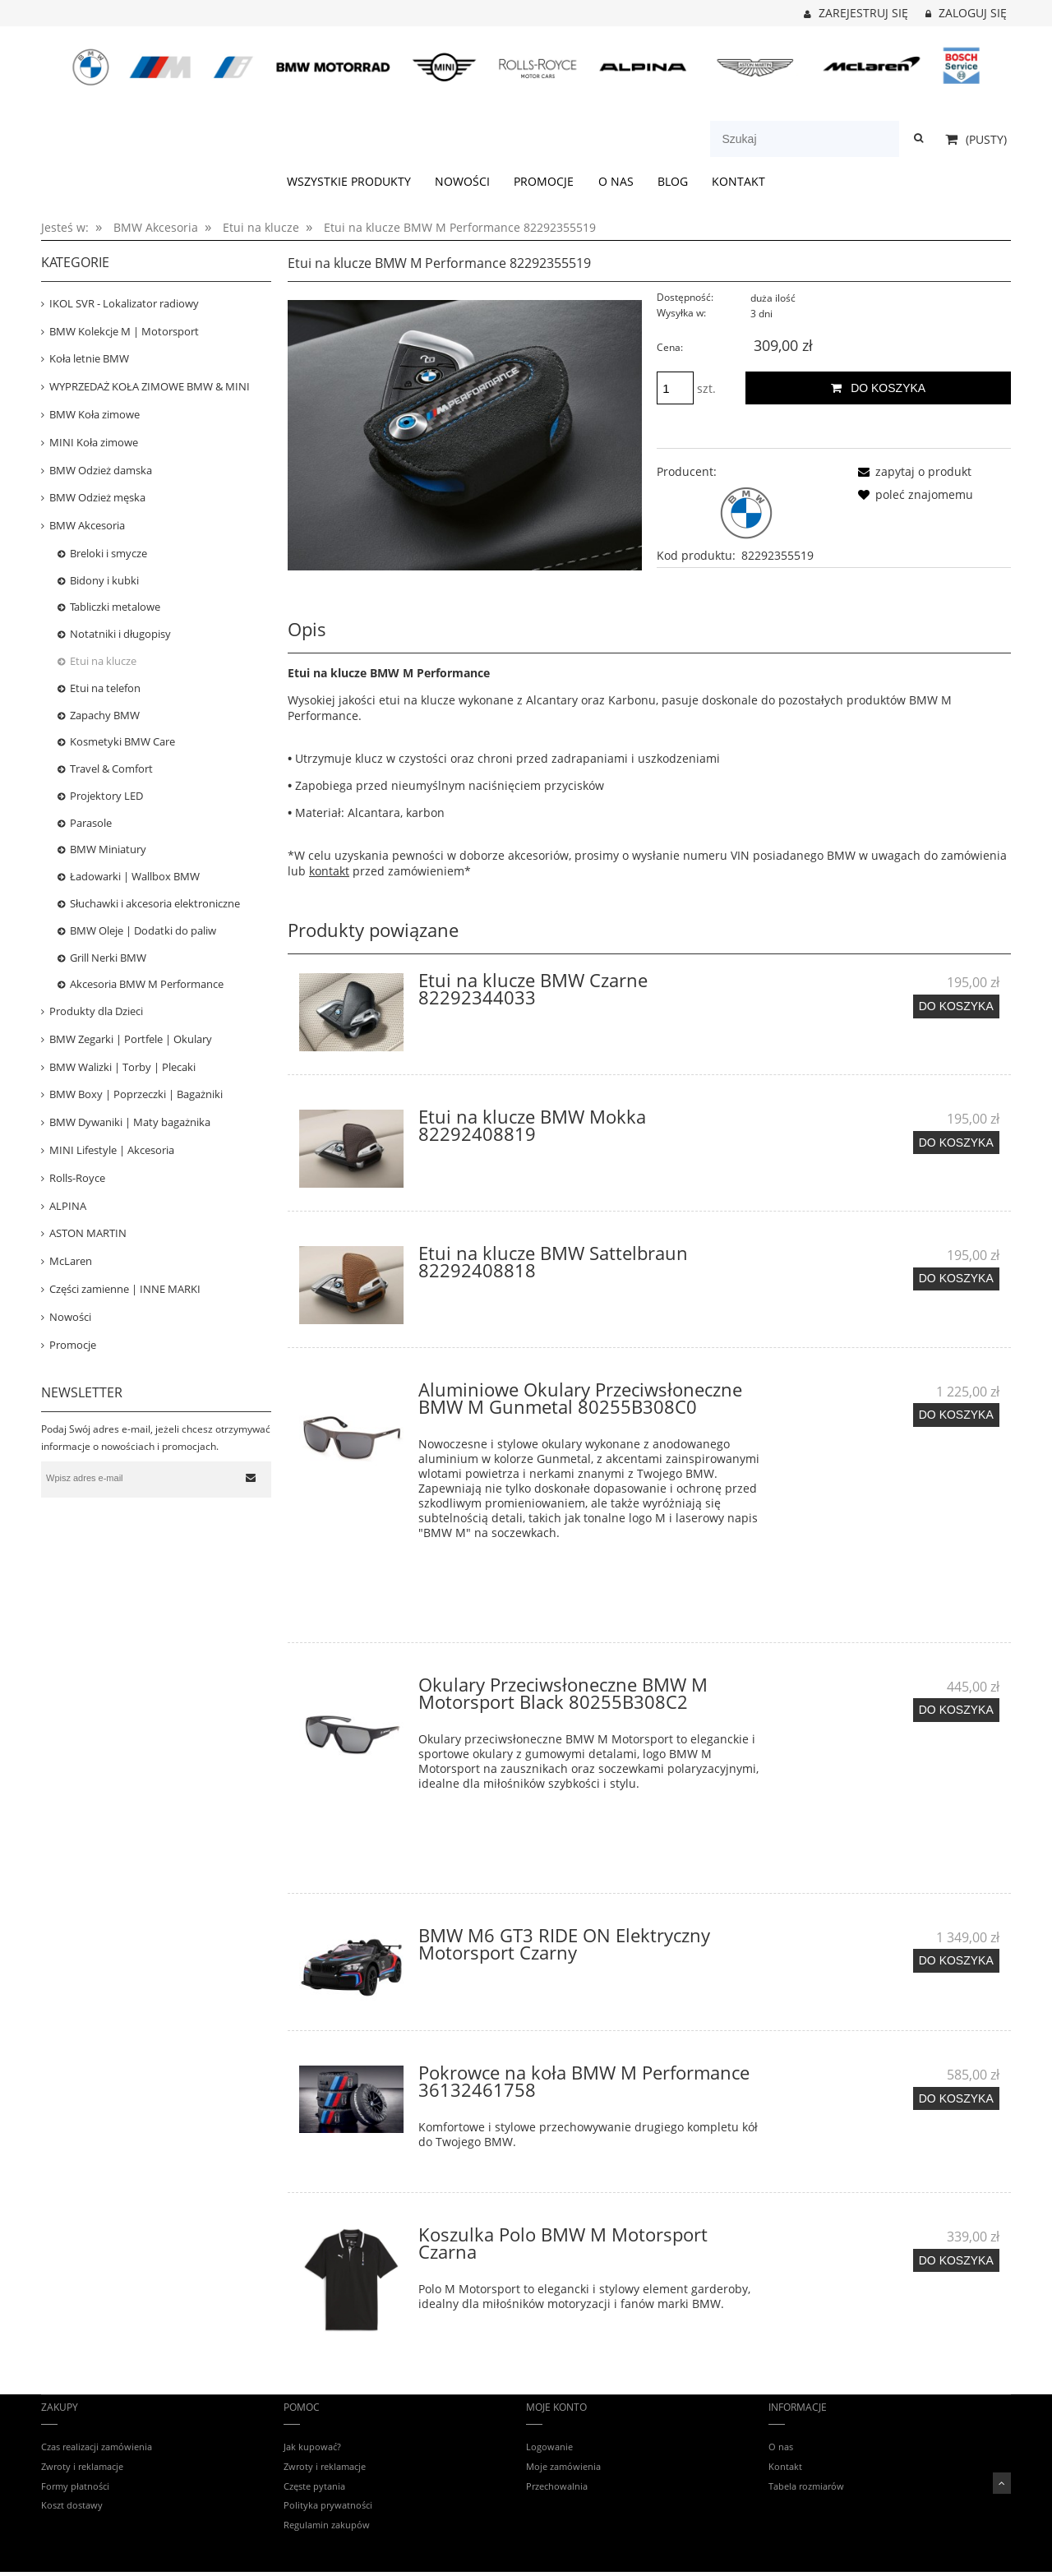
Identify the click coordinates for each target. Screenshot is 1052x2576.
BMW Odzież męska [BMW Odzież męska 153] (97, 497)
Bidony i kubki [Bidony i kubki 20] (104, 580)
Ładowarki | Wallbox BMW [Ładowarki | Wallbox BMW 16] (135, 876)
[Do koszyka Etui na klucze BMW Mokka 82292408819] (956, 1142)
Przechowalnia (557, 2486)
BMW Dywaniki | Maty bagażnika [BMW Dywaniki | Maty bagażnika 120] (129, 1122)
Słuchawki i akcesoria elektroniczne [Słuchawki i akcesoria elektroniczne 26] (155, 903)
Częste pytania (314, 2486)
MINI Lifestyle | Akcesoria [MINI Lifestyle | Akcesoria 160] (111, 1150)
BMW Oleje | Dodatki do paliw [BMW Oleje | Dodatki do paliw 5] (143, 930)
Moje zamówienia (563, 2466)
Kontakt (785, 2466)
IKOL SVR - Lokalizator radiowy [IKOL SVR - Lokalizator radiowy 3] (124, 303)
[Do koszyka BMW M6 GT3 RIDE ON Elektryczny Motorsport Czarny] (956, 1960)
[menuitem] (348, 182)
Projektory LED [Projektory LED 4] (106, 795)
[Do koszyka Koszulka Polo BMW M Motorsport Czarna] (956, 2260)
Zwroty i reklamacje (82, 2466)
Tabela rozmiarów (806, 2486)
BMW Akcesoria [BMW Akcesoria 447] (87, 525)
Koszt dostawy (72, 2505)
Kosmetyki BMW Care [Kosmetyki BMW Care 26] (122, 741)
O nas (780, 2446)
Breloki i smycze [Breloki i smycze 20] (108, 553)
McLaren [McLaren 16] (70, 1260)
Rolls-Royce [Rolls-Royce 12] (77, 1177)
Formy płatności (75, 2486)
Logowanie (549, 2446)
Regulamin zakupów (327, 2524)
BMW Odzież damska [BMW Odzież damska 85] (100, 470)
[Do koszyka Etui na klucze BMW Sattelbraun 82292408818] (956, 1278)
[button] (911, 471)
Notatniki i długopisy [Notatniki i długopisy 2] (120, 633)
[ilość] (675, 388)
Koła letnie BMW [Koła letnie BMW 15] (89, 358)
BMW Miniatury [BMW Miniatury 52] (108, 849)
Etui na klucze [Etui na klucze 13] (103, 660)
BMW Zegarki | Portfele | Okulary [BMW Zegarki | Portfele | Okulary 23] (130, 1039)
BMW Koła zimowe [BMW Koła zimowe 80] (94, 414)
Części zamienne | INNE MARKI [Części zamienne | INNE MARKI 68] (125, 1288)
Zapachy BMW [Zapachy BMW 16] (105, 715)
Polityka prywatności (328, 2505)
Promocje (72, 1344)
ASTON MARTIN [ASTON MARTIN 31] (88, 1233)
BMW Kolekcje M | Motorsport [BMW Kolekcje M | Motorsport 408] (124, 331)
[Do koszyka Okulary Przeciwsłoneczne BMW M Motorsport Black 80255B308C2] (956, 1709)
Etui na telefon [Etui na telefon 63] (105, 688)
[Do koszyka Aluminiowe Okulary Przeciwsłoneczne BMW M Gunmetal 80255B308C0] (956, 1414)
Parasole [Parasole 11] (91, 822)
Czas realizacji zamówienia (96, 2446)
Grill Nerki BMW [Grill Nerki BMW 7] (108, 957)
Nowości (70, 1316)
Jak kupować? (312, 2446)
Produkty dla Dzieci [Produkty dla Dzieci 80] (96, 1011)
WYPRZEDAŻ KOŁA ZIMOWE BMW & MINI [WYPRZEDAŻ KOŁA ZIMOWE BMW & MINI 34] (149, 386)
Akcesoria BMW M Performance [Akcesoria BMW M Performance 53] (147, 983)
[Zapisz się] (250, 1477)
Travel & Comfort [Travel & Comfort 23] (111, 768)
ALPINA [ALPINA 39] (67, 1205)
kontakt (329, 871)
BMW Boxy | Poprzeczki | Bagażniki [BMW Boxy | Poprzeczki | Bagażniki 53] (136, 1094)
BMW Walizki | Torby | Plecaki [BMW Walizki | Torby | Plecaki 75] (122, 1066)
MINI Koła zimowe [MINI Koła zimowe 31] (93, 442)
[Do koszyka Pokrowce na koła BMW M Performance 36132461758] (956, 2098)
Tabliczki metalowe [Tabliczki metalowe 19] (115, 606)
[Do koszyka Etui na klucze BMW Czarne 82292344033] (956, 1006)
